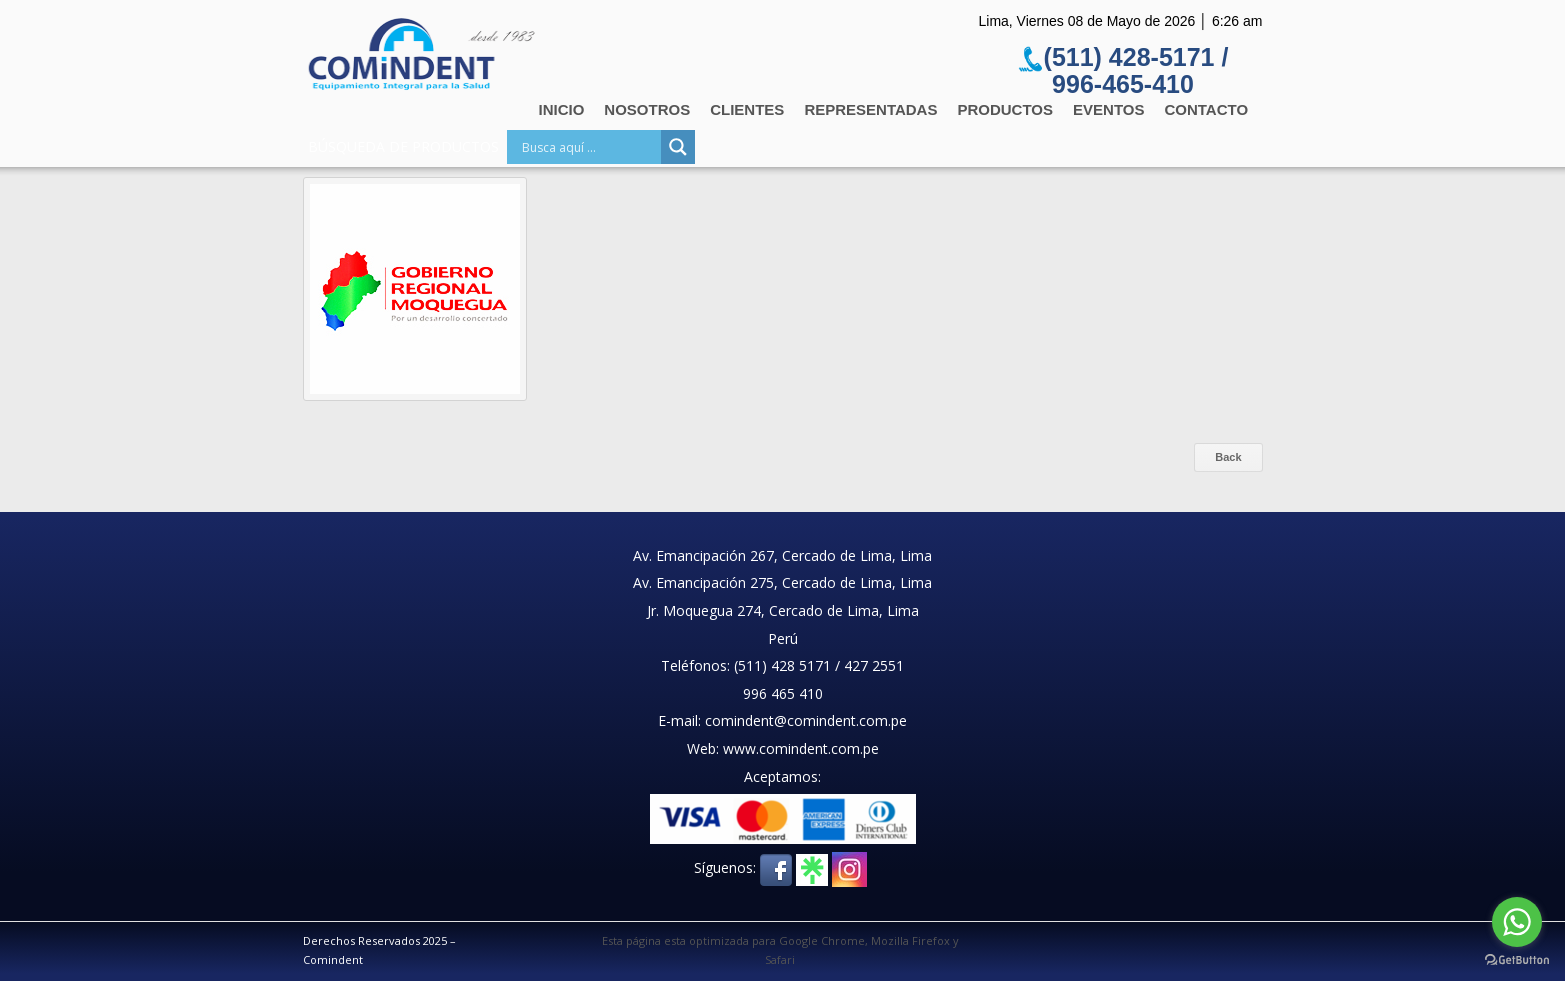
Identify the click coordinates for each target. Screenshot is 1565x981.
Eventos (1108, 109)
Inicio (562, 109)
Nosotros (647, 109)
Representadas (870, 109)
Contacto (1206, 109)
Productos (1005, 109)
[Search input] (589, 147)
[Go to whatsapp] (1517, 922)
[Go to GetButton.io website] (1517, 960)
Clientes (747, 109)
